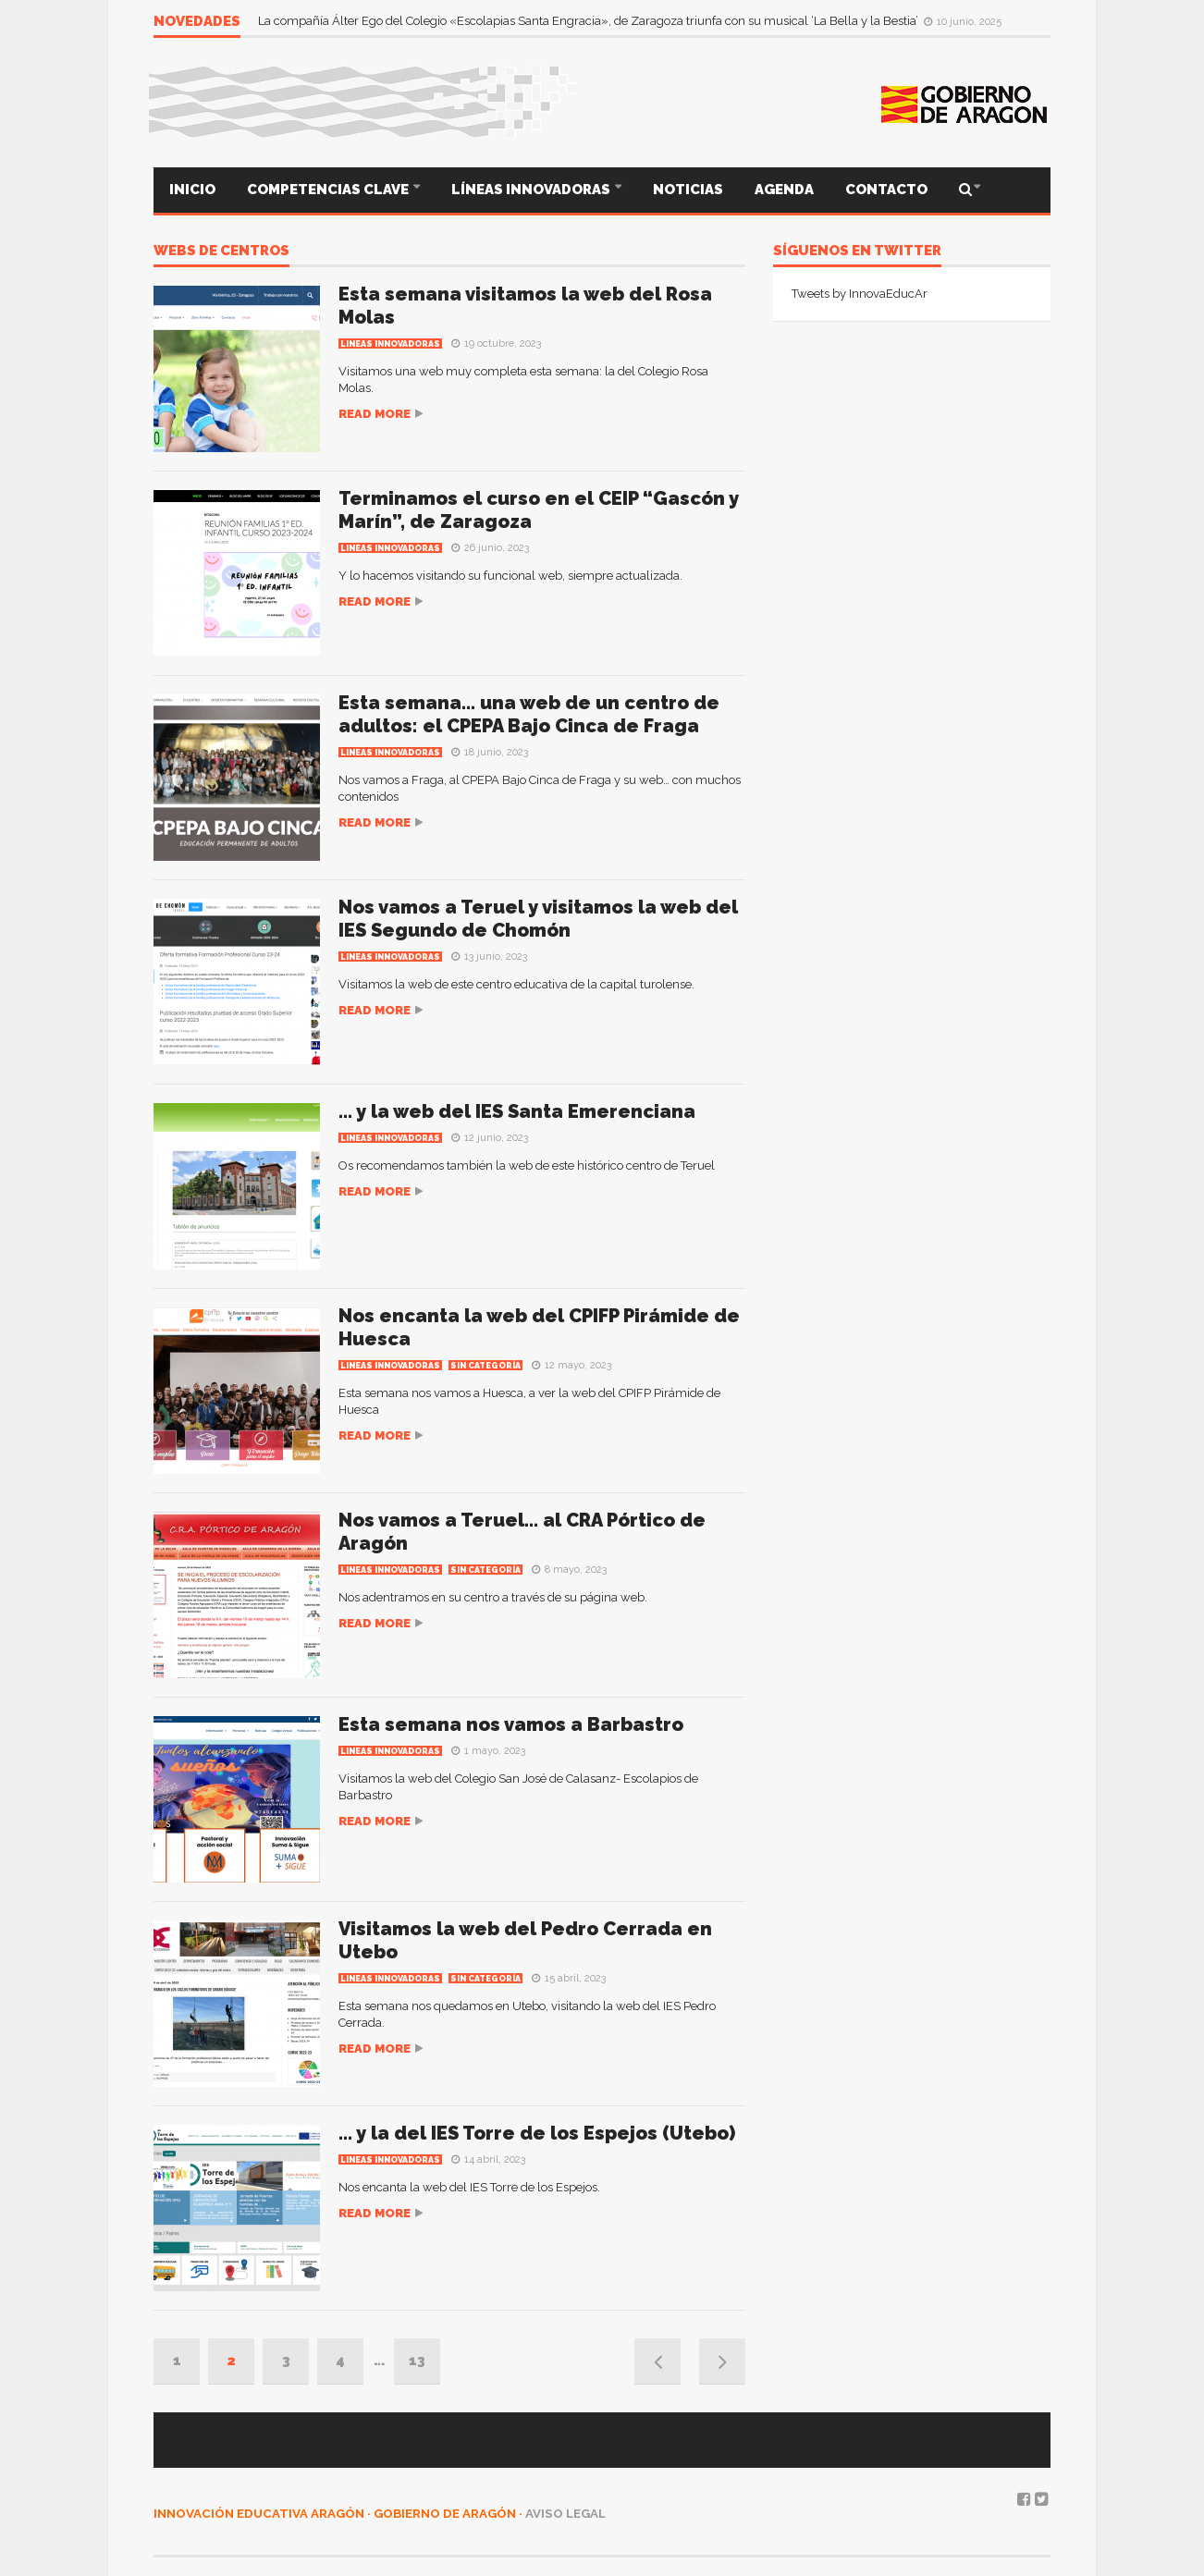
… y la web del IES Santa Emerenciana (516, 1111)
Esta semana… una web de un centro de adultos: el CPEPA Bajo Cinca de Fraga (528, 714)
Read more (374, 414)
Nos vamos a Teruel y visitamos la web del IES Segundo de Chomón (538, 918)
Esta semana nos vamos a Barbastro (510, 1724)
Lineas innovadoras (390, 344)
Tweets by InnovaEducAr (860, 294)
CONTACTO (886, 189)
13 (417, 2360)
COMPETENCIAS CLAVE (329, 189)
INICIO (192, 189)
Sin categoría (485, 1365)
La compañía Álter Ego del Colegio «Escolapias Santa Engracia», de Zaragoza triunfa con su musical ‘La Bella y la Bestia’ (589, 21)
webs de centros (221, 251)
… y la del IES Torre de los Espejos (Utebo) (536, 2133)
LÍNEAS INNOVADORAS (532, 189)
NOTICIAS (688, 189)
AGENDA (784, 189)
